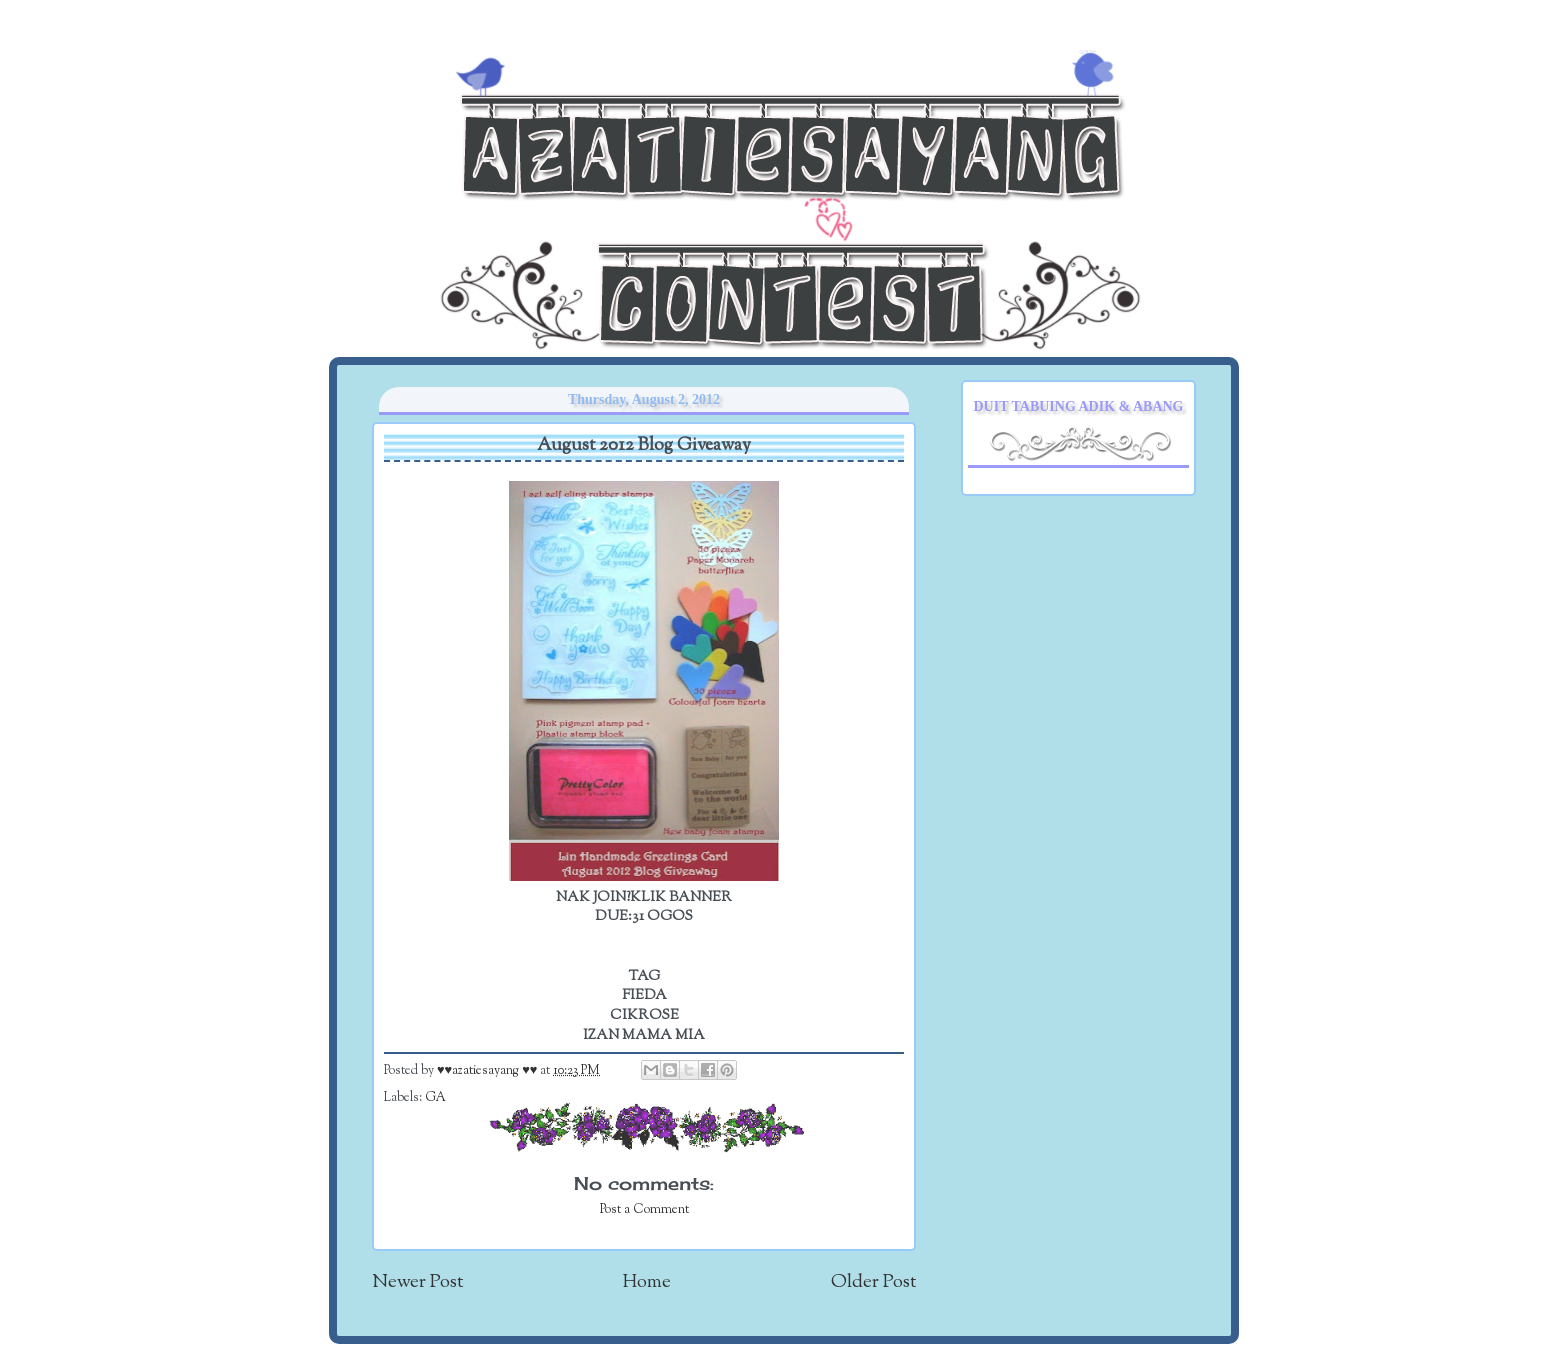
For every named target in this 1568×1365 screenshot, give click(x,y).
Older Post (873, 1282)
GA (435, 1098)
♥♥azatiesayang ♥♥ (488, 1071)
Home (647, 1282)
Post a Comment (644, 1210)
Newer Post (417, 1282)
